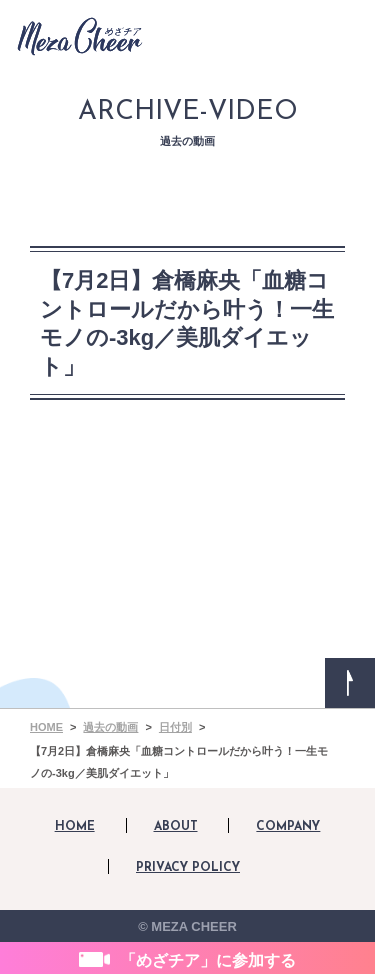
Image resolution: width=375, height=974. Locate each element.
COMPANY (288, 827)
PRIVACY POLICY (188, 868)
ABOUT (176, 827)
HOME (75, 827)
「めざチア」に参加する (208, 960)
